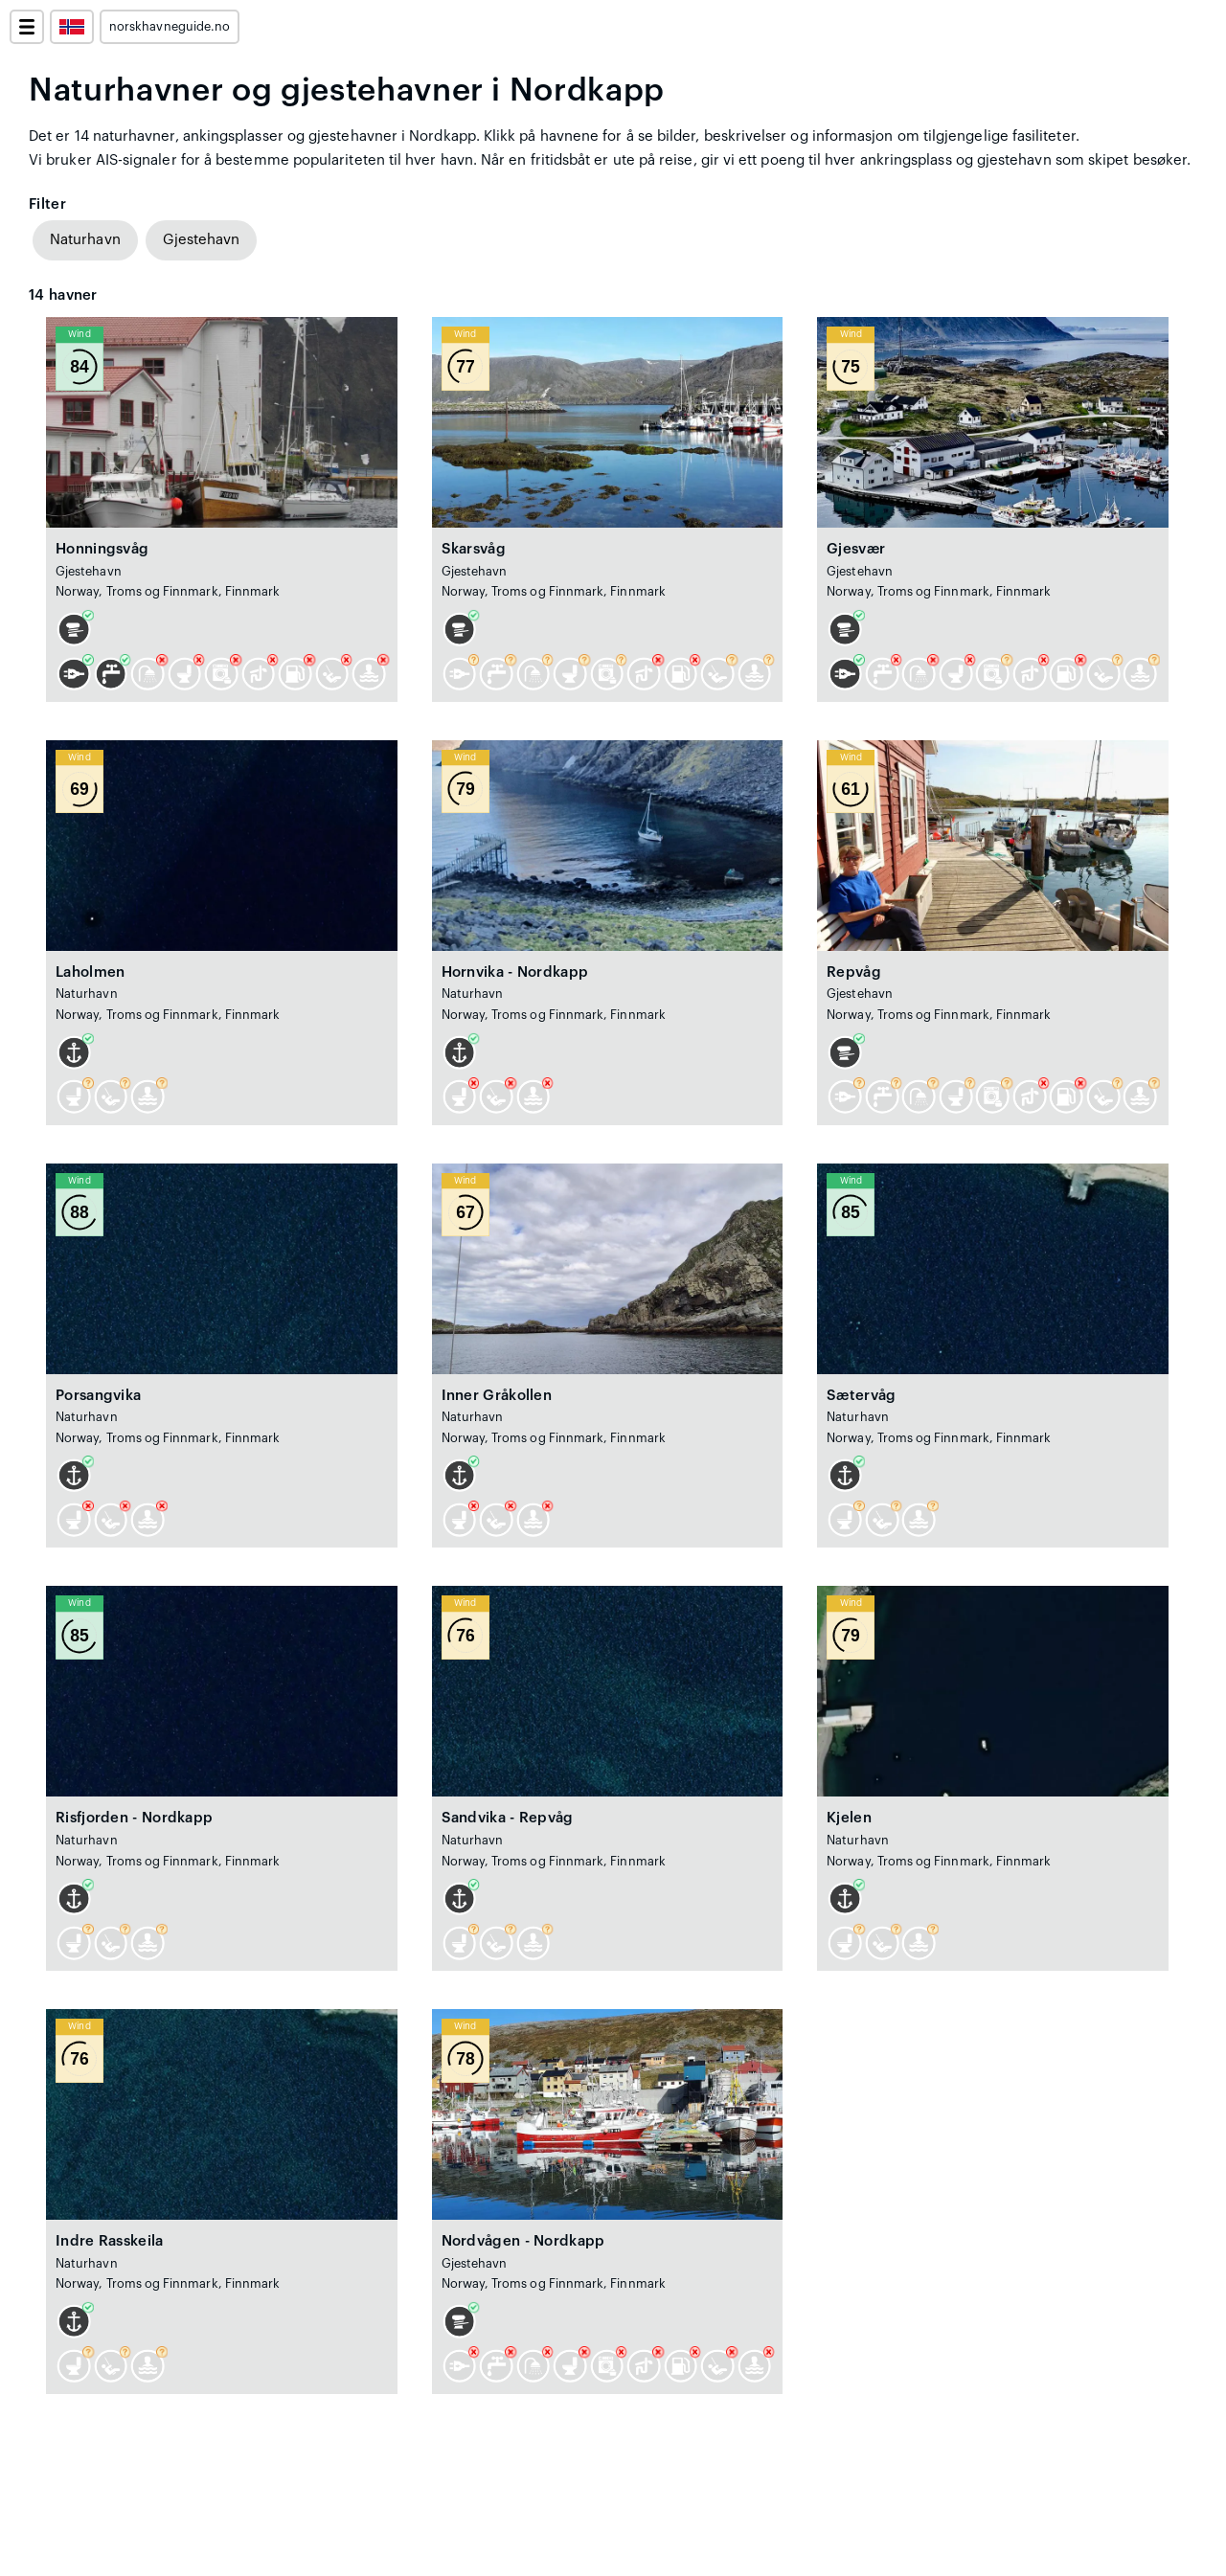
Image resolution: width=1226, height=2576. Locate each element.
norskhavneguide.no (169, 27)
